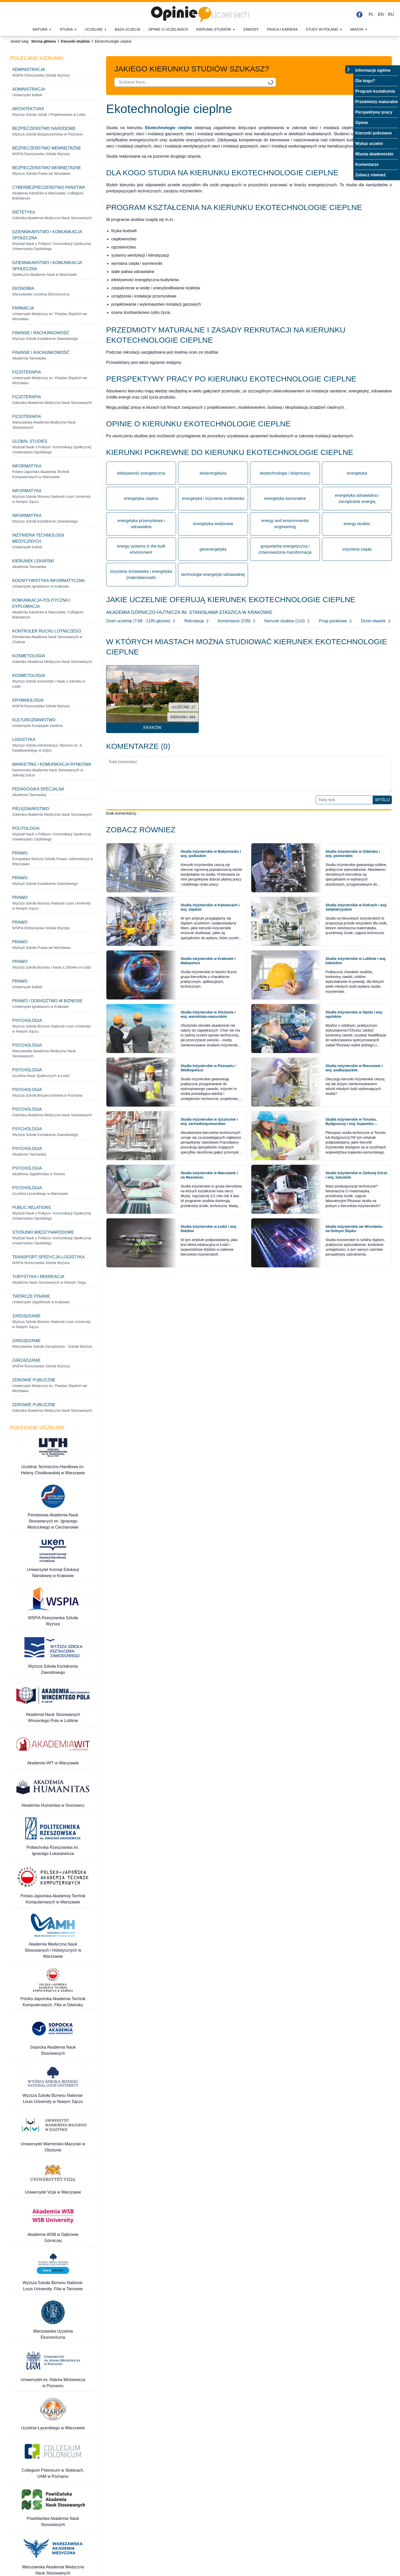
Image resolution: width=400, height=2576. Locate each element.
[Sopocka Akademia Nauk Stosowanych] (53, 2036)
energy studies (357, 524)
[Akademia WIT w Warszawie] (53, 1749)
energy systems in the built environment (141, 549)
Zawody (251, 29)
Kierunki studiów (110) (288, 621)
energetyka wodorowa (213, 524)
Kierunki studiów (213, 29)
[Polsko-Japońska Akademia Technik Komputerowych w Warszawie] (53, 1885)
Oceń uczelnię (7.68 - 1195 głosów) (141, 621)
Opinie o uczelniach (168, 29)
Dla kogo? (365, 81)
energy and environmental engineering (284, 523)
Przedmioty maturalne (376, 102)
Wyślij (382, 800)
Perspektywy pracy (373, 112)
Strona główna (43, 41)
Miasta (356, 29)
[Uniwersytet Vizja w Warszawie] (53, 2179)
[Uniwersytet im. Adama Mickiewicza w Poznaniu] (53, 2369)
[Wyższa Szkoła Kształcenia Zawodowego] (53, 1655)
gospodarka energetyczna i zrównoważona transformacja (284, 549)
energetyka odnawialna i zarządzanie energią (357, 498)
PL (371, 14)
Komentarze (367, 164)
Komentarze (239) (237, 621)
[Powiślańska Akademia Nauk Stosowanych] (53, 2508)
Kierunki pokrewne (373, 133)
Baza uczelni (127, 29)
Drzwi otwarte (376, 621)
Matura (40, 29)
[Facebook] (359, 14)
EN (381, 14)
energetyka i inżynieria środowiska (213, 498)
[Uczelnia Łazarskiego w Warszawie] (53, 2414)
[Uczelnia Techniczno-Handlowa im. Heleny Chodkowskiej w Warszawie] (53, 1456)
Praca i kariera (282, 29)
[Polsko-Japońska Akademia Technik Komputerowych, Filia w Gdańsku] (53, 1988)
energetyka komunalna (285, 498)
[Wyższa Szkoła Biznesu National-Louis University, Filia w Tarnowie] (53, 2272)
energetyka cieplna (141, 498)
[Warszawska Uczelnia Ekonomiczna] (53, 2320)
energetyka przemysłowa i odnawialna (141, 523)
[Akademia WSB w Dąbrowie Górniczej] (53, 2224)
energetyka (357, 473)
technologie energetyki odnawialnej (213, 574)
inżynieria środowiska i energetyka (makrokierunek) (141, 574)
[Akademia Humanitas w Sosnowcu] (53, 1792)
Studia (66, 29)
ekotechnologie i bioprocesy (285, 473)
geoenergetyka (213, 549)
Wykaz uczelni (369, 143)
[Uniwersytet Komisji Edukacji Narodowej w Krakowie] (53, 1559)
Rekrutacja (197, 621)
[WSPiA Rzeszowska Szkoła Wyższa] (53, 1607)
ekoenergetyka (213, 473)
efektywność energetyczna (141, 473)
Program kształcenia (375, 91)
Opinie (361, 122)
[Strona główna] (200, 14)
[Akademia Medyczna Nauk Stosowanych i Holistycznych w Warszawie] (53, 1937)
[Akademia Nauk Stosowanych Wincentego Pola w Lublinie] (53, 1704)
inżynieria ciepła (356, 549)
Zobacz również (370, 175)
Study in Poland (322, 29)
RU (391, 14)
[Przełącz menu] (349, 69)
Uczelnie (94, 29)
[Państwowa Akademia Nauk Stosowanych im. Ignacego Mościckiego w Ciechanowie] (53, 1507)
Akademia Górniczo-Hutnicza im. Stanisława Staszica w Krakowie (189, 612)
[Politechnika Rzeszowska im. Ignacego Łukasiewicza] (53, 1837)
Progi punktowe (336, 621)
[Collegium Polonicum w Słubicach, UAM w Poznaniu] (53, 2459)
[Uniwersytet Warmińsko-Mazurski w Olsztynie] (53, 2133)
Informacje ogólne (373, 70)
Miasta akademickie (374, 154)
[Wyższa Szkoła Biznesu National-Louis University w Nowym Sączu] (53, 2085)
